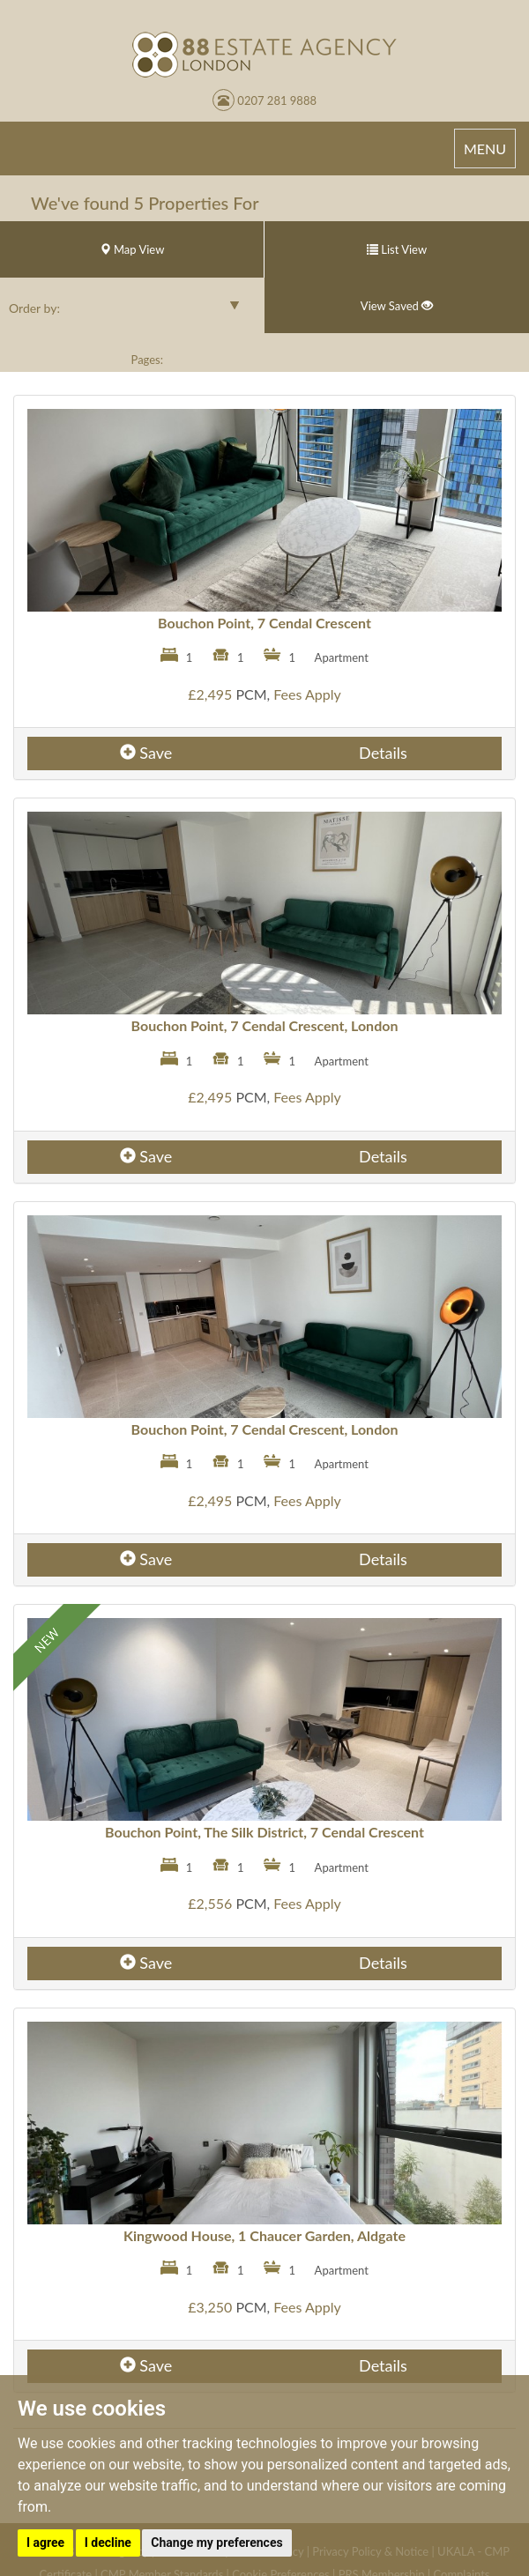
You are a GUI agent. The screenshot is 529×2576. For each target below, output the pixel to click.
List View (397, 249)
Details (383, 752)
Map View (132, 249)
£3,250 (210, 2306)
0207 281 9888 (264, 100)
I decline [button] (108, 2542)
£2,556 (210, 1903)
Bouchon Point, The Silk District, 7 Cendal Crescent (264, 1831)
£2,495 (210, 694)
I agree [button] (45, 2542)
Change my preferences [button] (216, 2542)
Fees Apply (307, 694)
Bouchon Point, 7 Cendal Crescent (264, 622)
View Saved (397, 306)
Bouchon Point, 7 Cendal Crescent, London (265, 1025)
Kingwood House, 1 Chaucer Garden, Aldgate (264, 2235)
